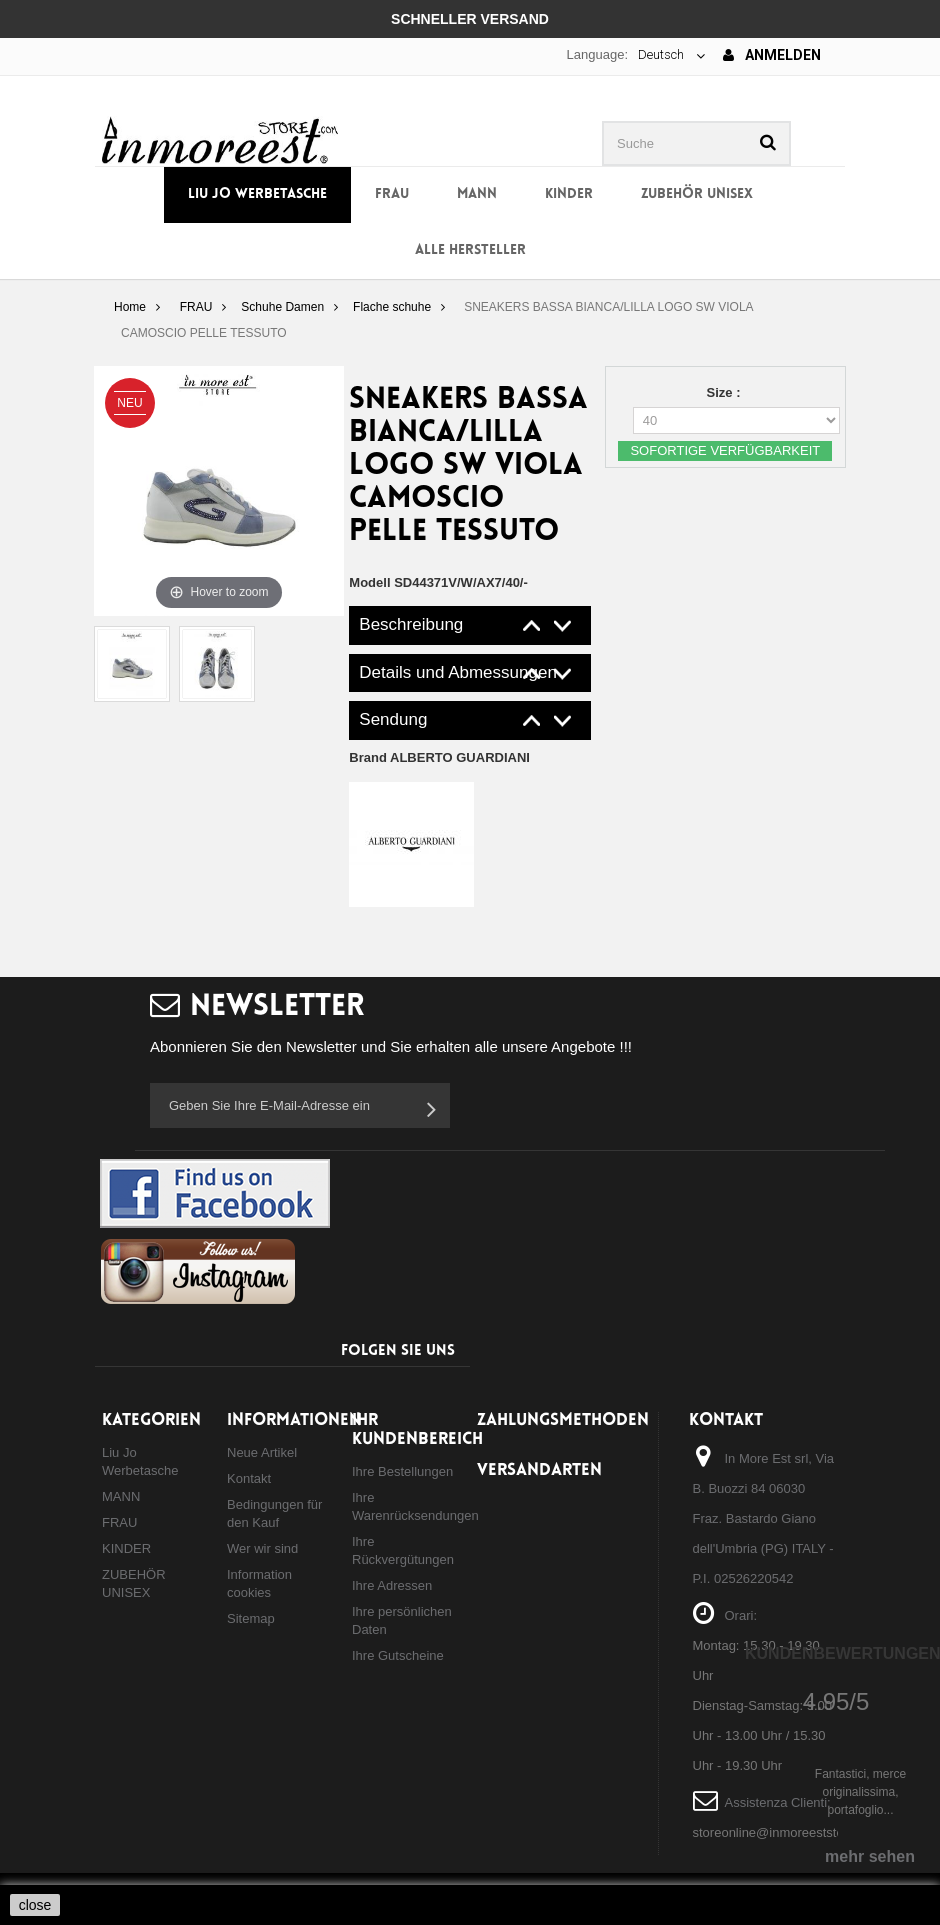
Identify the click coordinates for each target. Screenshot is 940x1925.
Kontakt (249, 1478)
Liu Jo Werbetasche (257, 194)
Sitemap (251, 1618)
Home (130, 307)
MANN (477, 194)
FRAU (392, 194)
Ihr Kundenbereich (417, 1430)
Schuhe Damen (282, 307)
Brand (439, 757)
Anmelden (772, 55)
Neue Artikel (262, 1452)
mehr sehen (870, 1856)
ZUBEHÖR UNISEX (697, 194)
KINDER (569, 194)
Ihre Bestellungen (402, 1471)
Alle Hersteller (470, 250)
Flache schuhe (392, 307)
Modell (369, 582)
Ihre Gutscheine (398, 1655)
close (35, 1905)
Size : (726, 392)
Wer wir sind (262, 1548)
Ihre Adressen (392, 1585)
